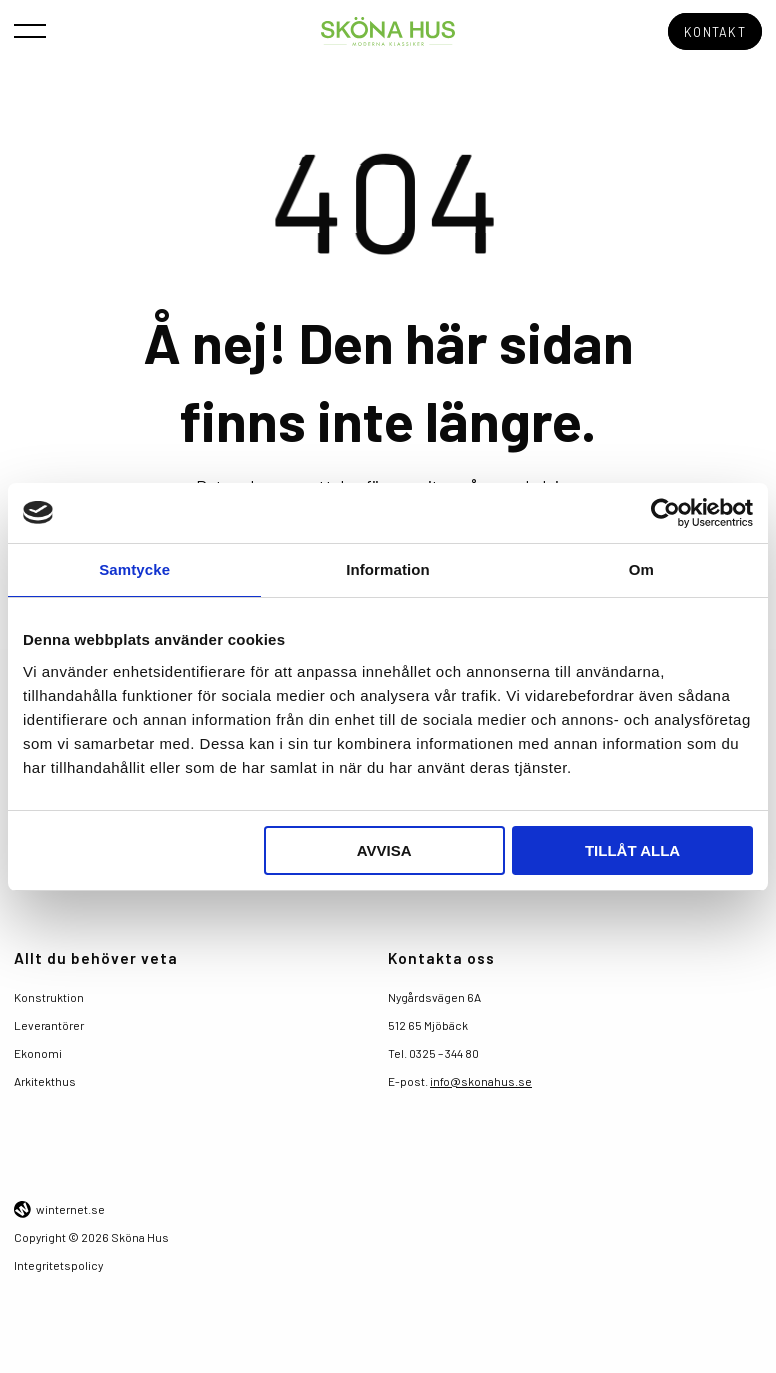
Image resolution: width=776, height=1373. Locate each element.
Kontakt (716, 31)
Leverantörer (49, 1022)
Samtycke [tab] (134, 569)
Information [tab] (388, 569)
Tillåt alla (632, 850)
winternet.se (70, 1207)
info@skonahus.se (481, 1078)
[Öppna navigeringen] (30, 30)
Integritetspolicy (58, 1262)
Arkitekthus (45, 1078)
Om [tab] (641, 569)
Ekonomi (38, 1050)
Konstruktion (49, 994)
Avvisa (384, 850)
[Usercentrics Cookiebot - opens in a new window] (665, 513)
